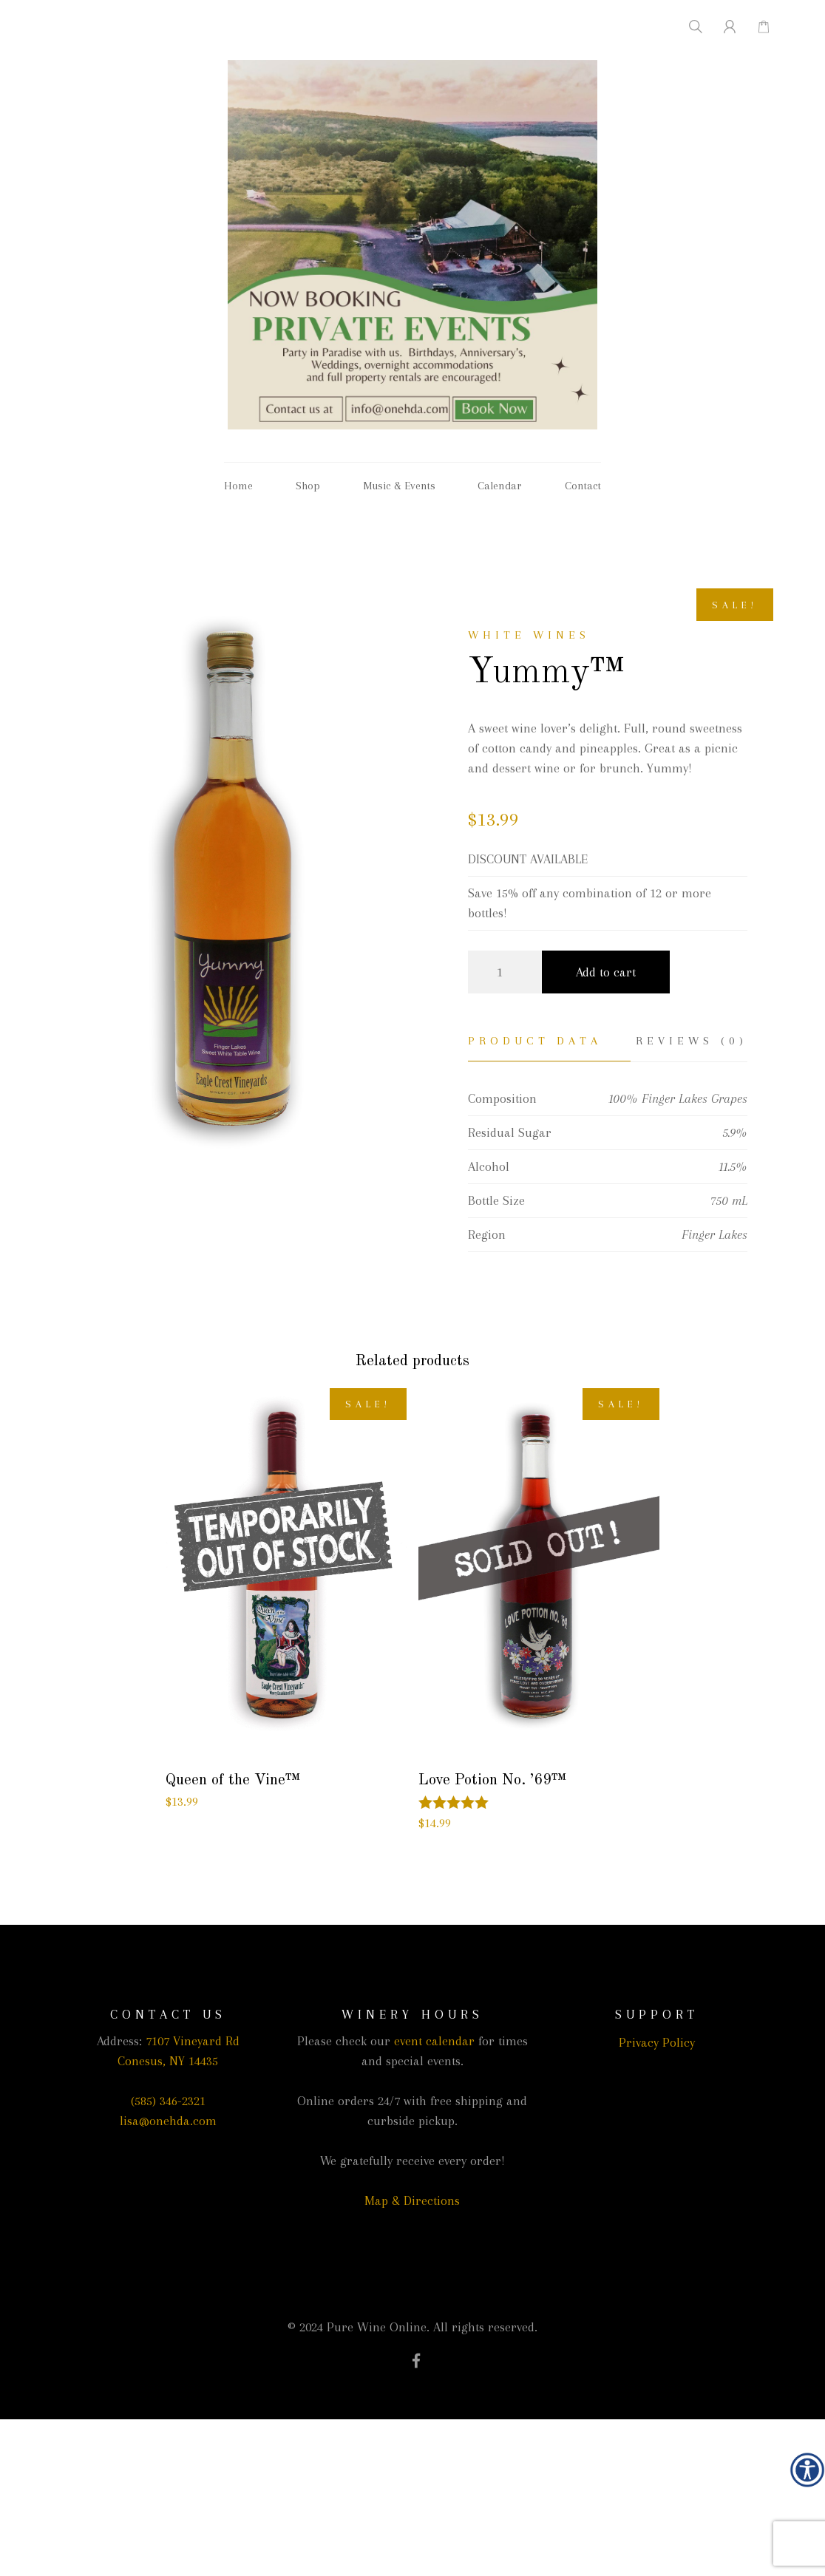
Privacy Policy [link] (657, 2042)
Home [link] (238, 485)
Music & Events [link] (399, 485)
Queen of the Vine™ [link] (233, 1780)
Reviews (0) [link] (691, 1040)
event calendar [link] (434, 2040)
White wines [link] (529, 635)
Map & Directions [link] (412, 2200)
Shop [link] (308, 485)
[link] (807, 2469)
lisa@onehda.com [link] (168, 2120)
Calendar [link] (500, 485)
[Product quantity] (505, 972)
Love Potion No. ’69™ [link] (492, 1780)
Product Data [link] (535, 1040)
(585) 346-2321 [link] (168, 2100)
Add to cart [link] (606, 972)
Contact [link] (583, 485)
